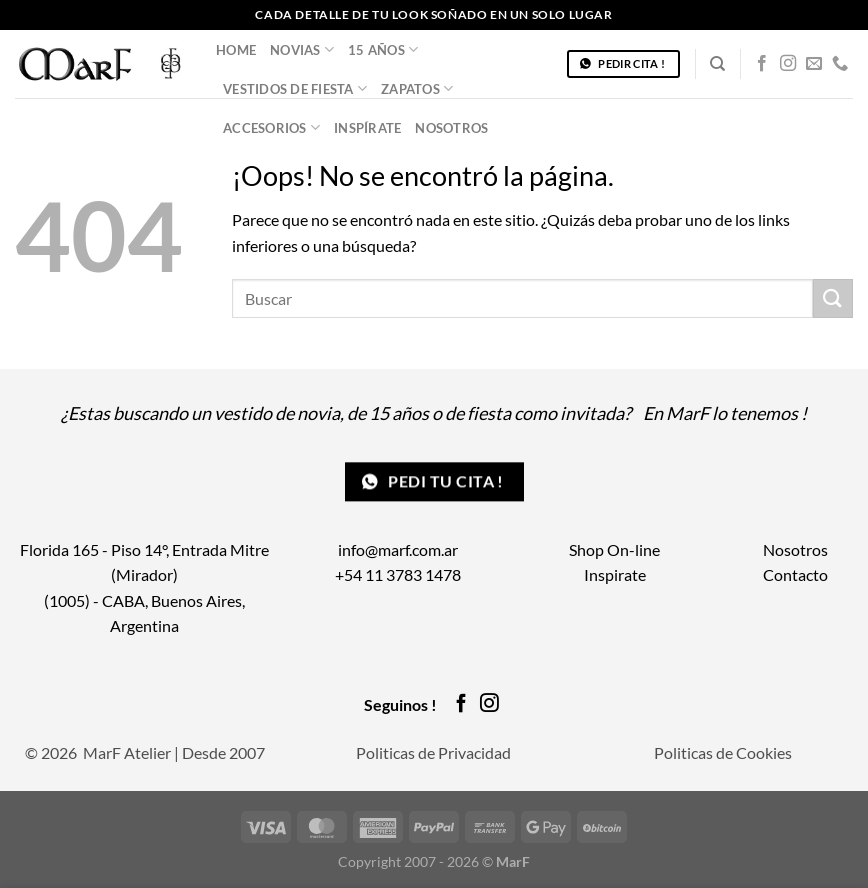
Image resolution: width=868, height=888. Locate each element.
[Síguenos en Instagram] (788, 64)
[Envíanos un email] (814, 64)
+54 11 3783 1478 (398, 574)
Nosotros (451, 128)
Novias (302, 49)
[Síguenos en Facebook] (762, 64)
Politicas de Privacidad (433, 752)
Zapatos (417, 88)
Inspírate (367, 128)
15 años (383, 49)
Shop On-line (614, 549)
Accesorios (271, 127)
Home (236, 50)
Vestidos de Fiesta (295, 88)
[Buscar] (717, 64)
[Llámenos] (840, 64)
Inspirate (615, 574)
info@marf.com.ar (398, 549)
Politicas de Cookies (723, 752)
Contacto (795, 574)
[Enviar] (833, 298)
